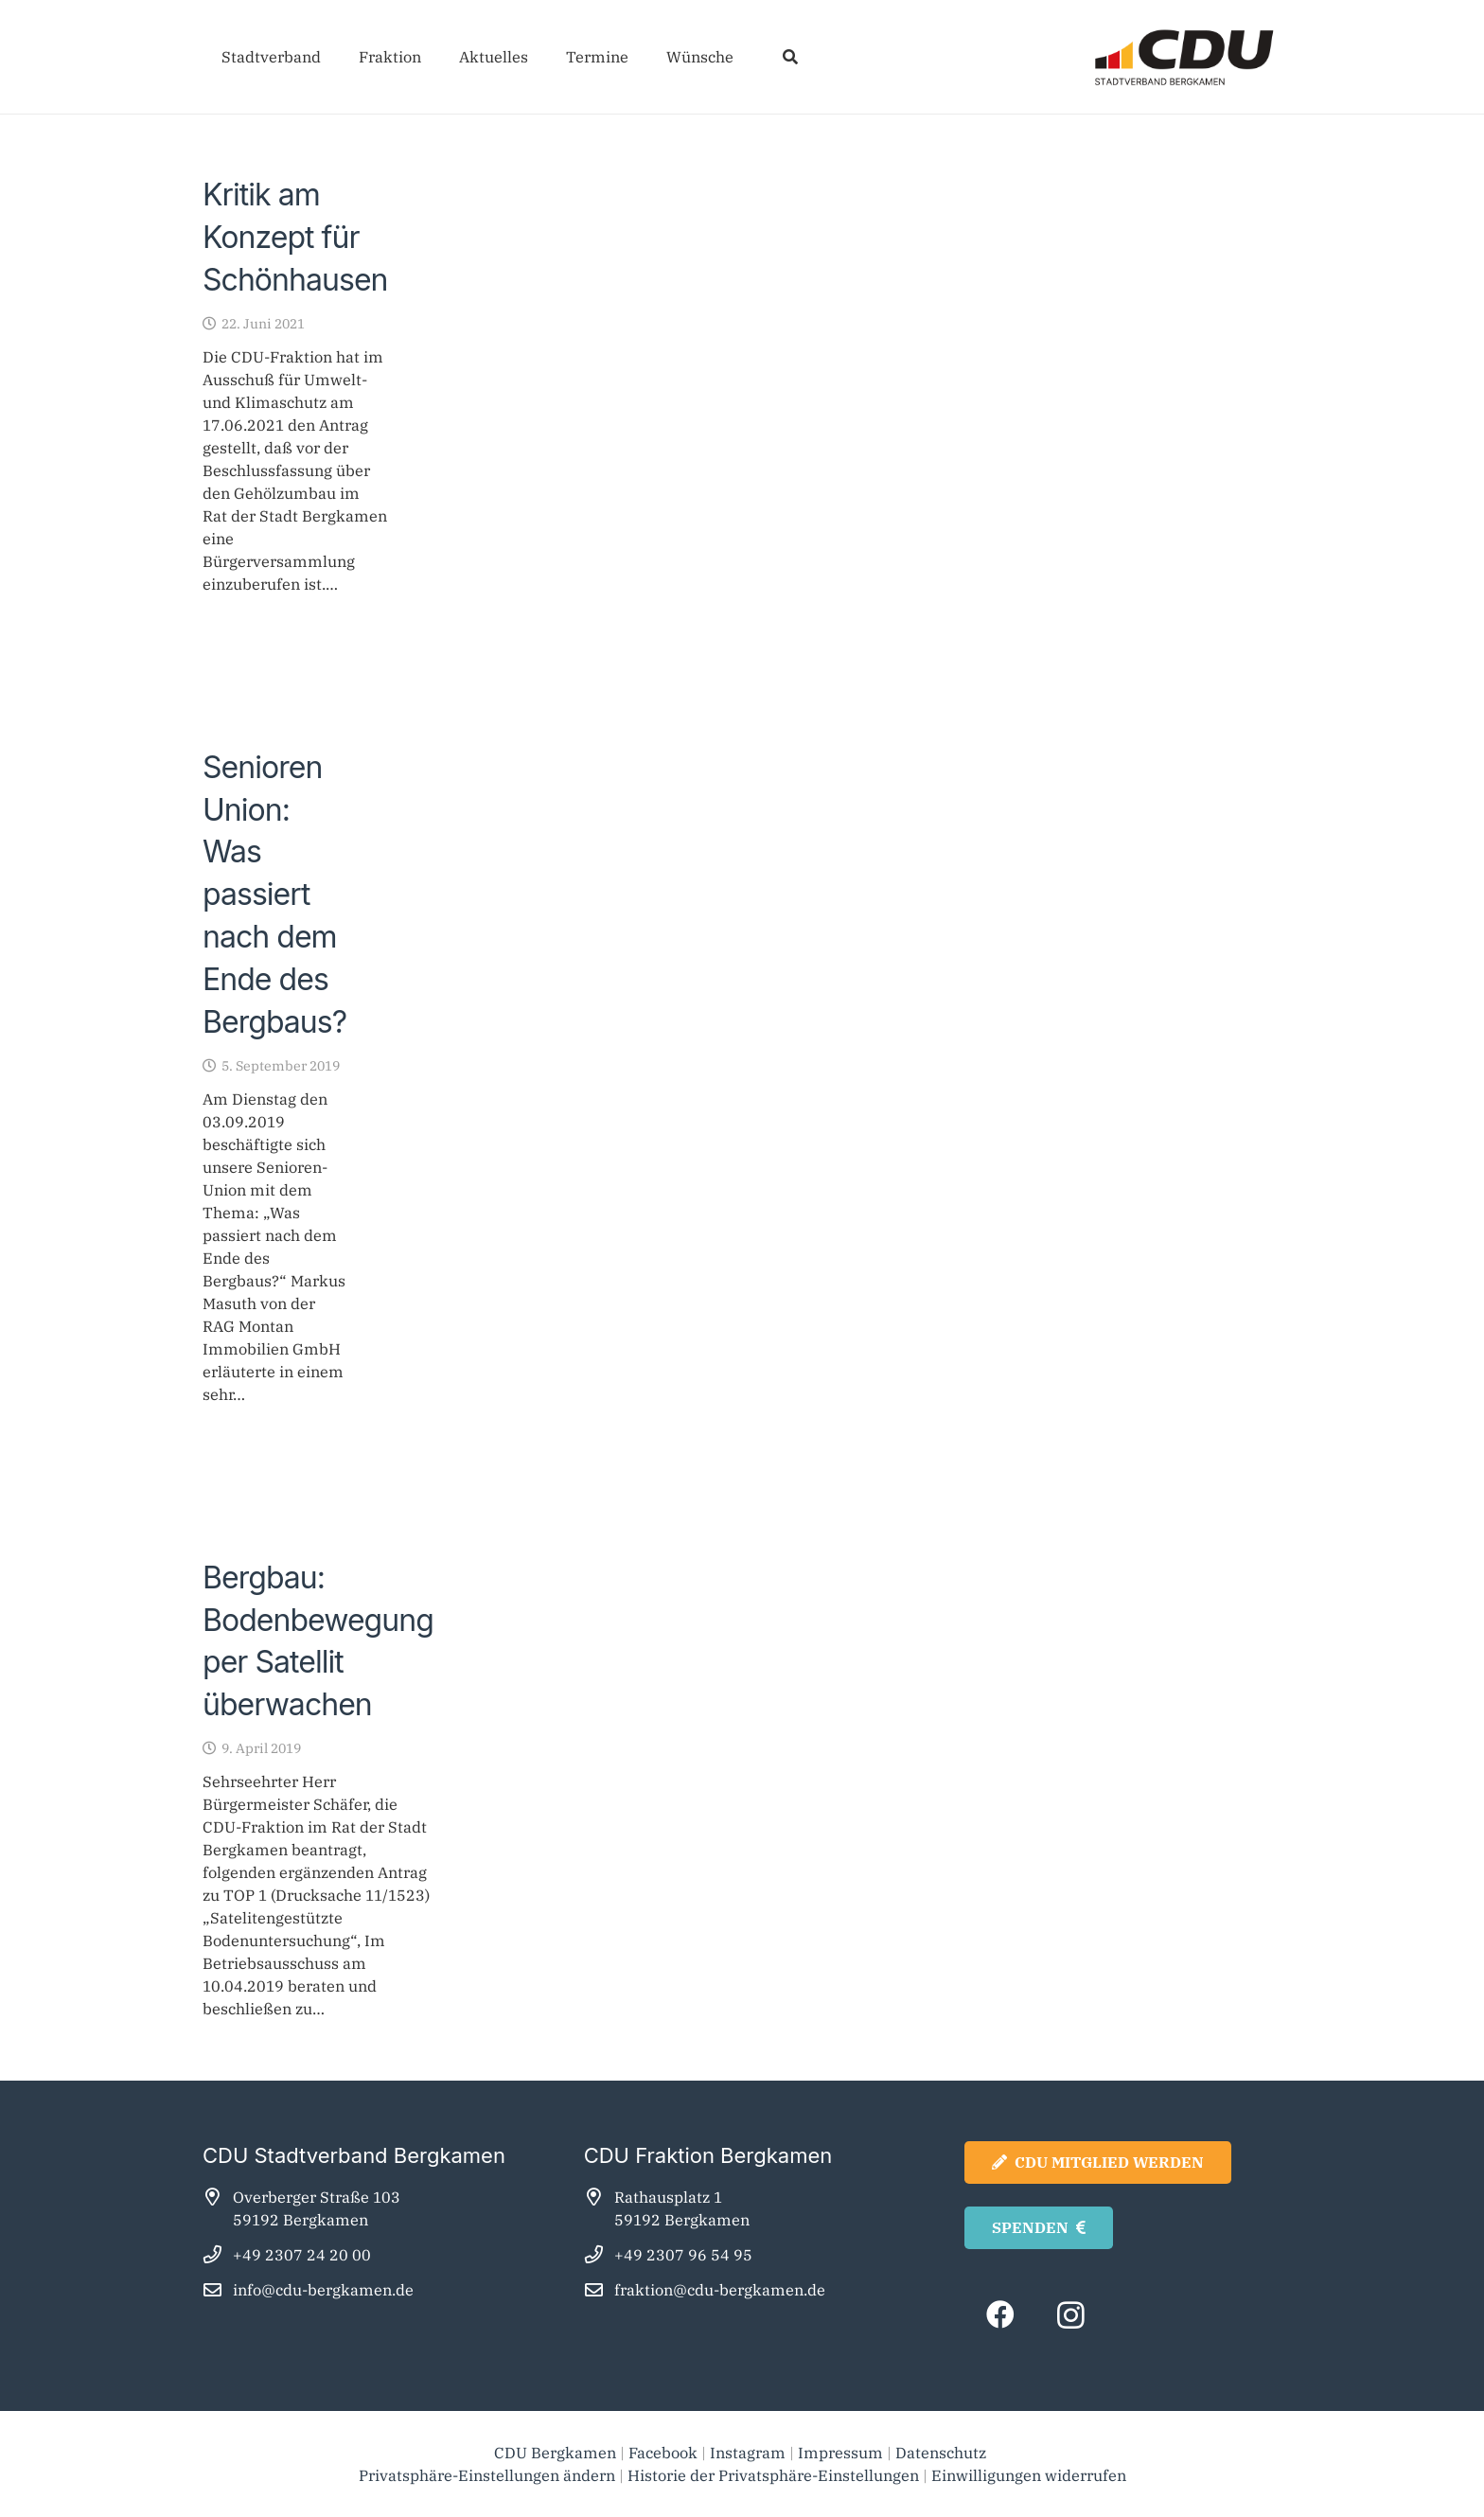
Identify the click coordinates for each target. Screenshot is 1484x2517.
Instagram (748, 2452)
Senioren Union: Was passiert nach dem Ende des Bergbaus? (274, 894)
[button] (789, 56)
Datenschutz (942, 2452)
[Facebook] (999, 2314)
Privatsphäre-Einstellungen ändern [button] (487, 2475)
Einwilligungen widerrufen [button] (1028, 2475)
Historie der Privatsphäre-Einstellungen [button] (773, 2475)
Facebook (663, 2452)
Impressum (840, 2452)
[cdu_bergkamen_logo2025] (1130, 57)
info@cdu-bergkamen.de (323, 2289)
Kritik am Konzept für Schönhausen (295, 237)
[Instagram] (1070, 2314)
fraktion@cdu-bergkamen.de (719, 2289)
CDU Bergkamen (555, 2452)
